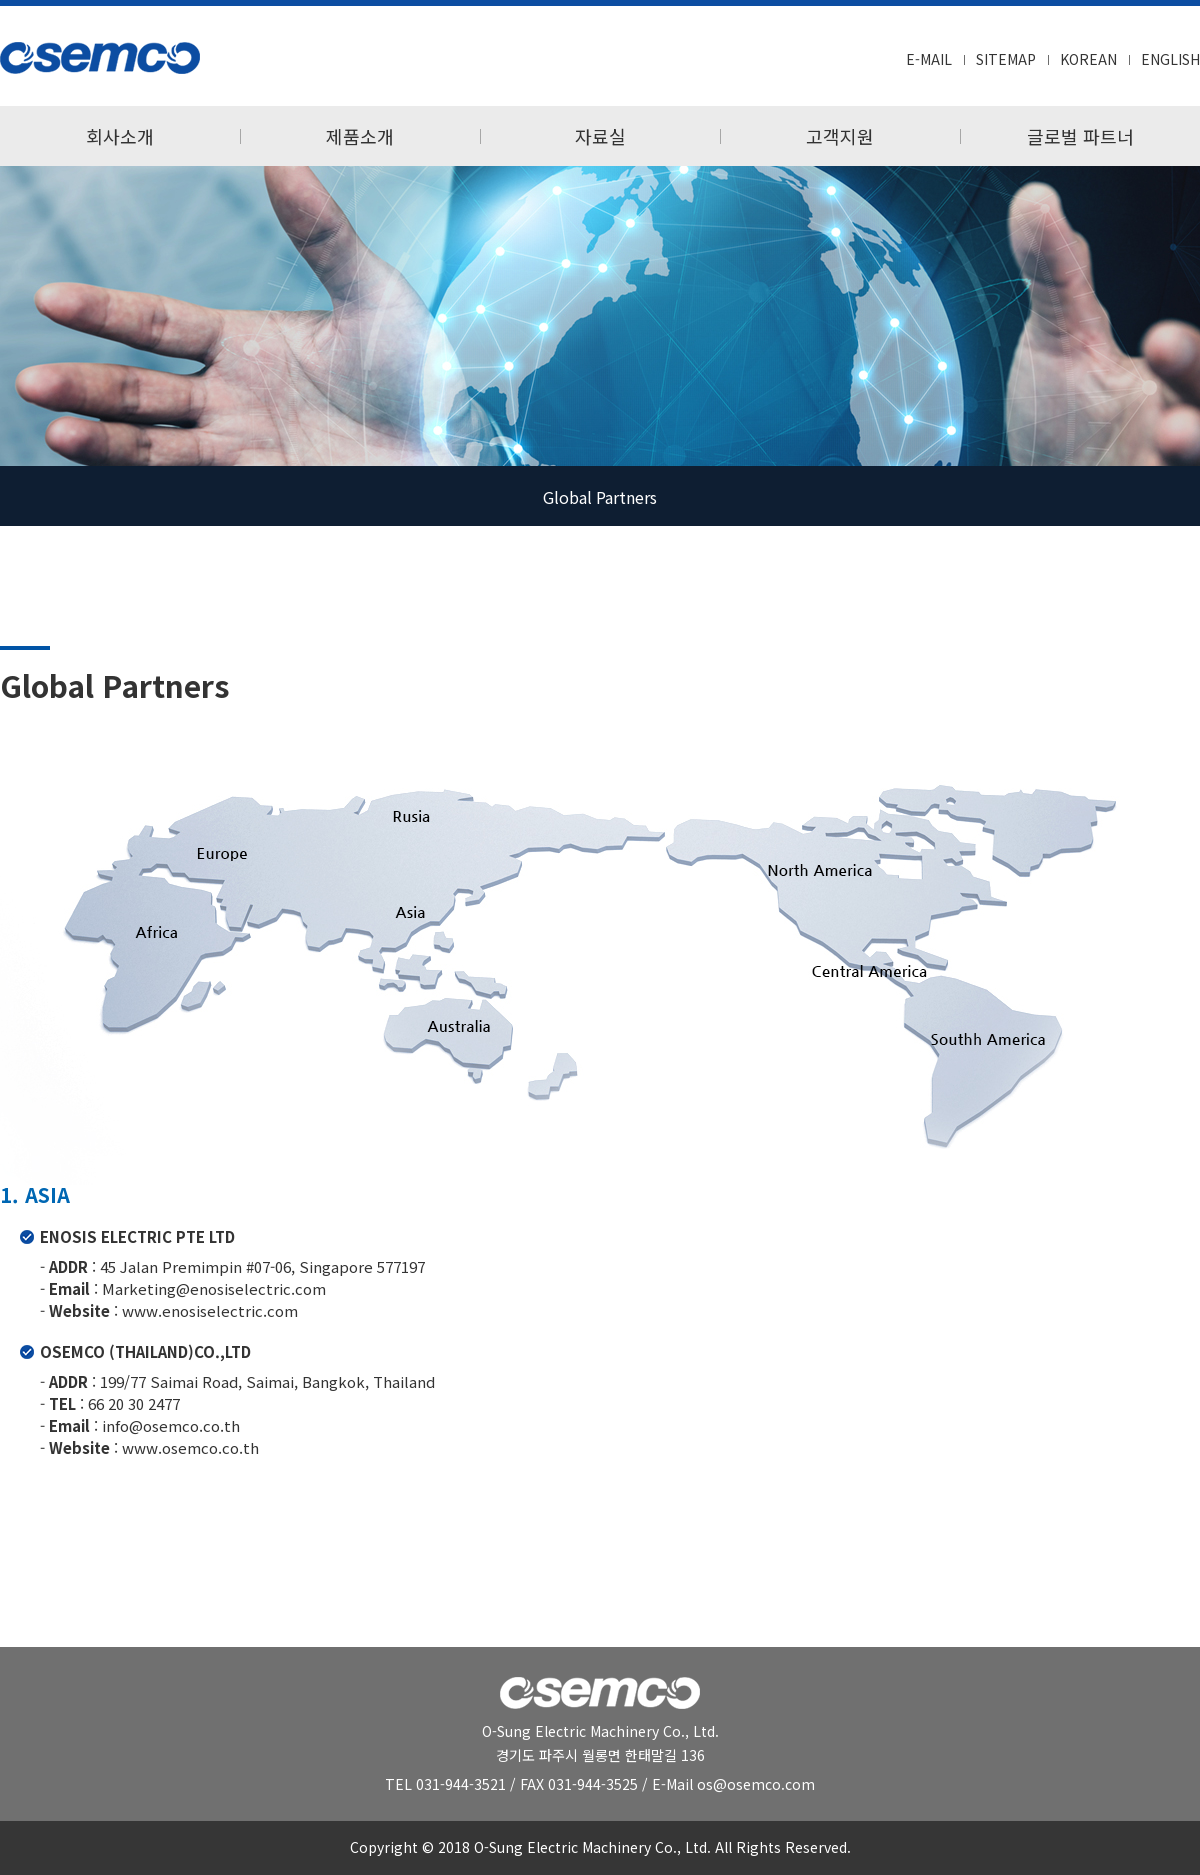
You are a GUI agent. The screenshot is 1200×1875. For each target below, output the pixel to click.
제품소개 (360, 136)
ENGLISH (1170, 59)
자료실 (600, 136)
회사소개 (120, 136)
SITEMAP (1006, 59)
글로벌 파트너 (1080, 136)
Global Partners (600, 497)
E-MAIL (929, 59)
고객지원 (840, 136)
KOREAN (1088, 59)
